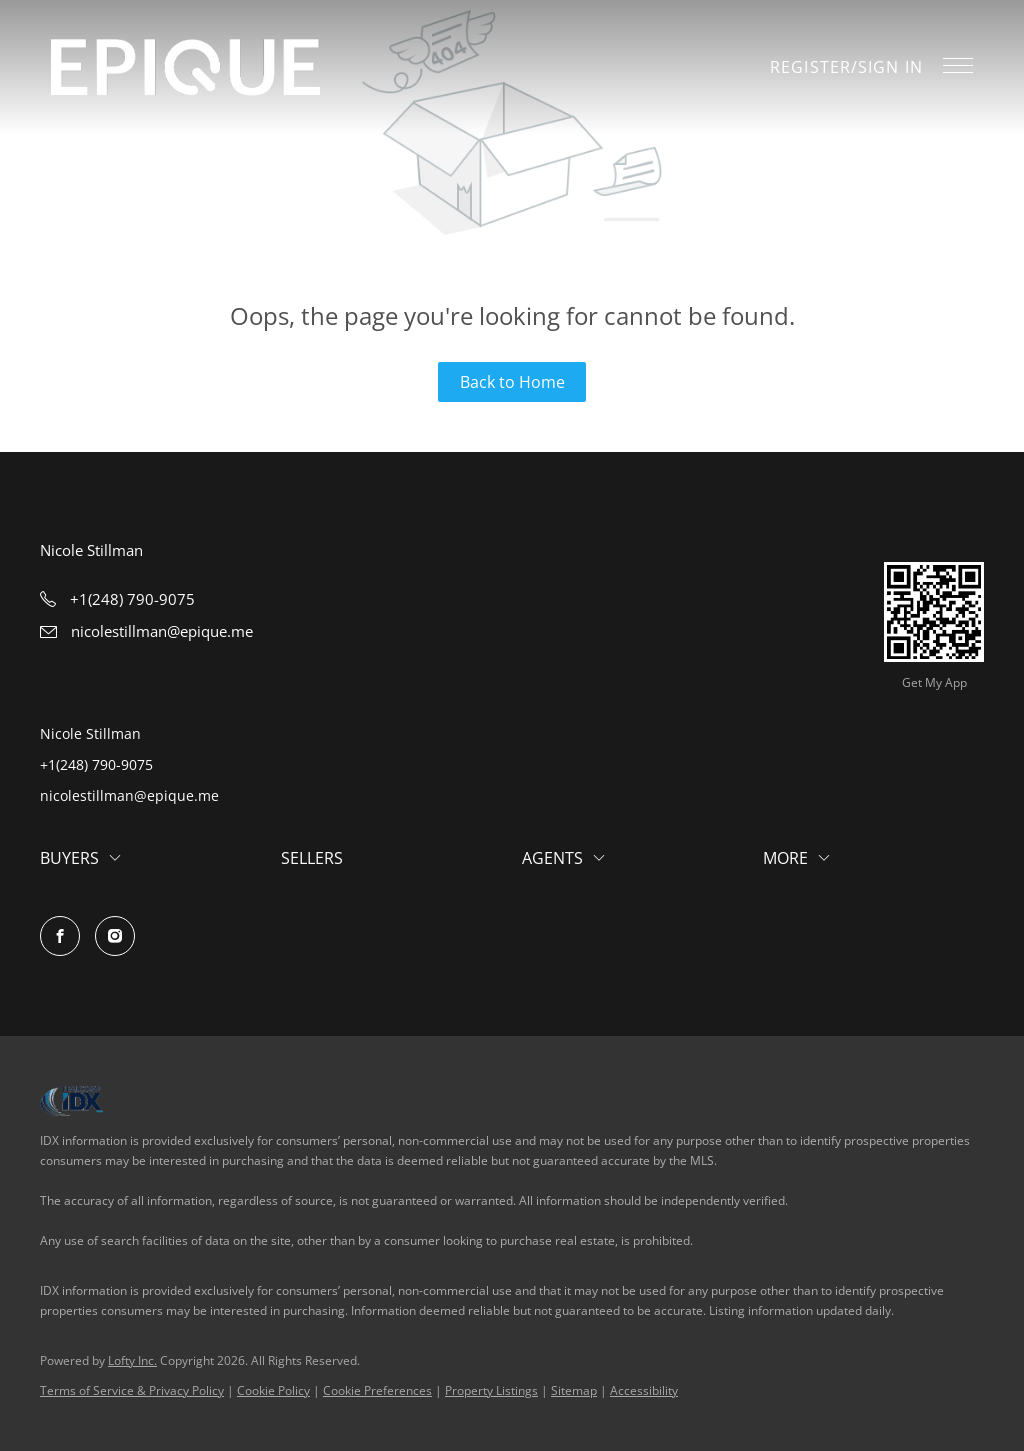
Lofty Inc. (132, 1360)
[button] (185, 67)
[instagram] (115, 936)
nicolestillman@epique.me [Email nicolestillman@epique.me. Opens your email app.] (129, 795)
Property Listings (491, 1390)
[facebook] (60, 936)
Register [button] (810, 67)
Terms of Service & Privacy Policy (132, 1390)
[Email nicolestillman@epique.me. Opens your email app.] (146, 631)
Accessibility (644, 1390)
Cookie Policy (273, 1390)
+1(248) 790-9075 (96, 764)
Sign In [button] (890, 67)
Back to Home (512, 382)
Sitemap (574, 1390)
